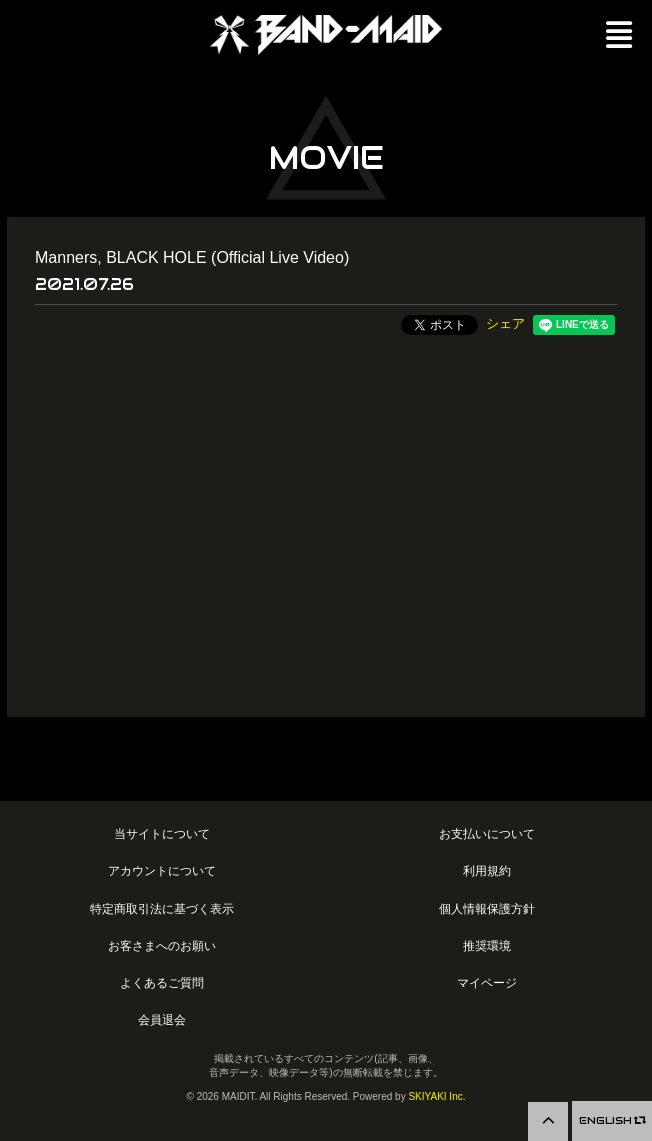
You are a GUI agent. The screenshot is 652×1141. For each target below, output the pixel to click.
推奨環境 (487, 945)
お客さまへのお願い (162, 945)
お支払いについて (487, 833)
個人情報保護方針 (487, 908)
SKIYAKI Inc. (436, 1096)
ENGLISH (612, 1120)
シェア (505, 323)
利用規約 (487, 870)
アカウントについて (162, 870)
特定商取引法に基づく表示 (162, 908)
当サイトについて (162, 833)
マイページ (487, 982)
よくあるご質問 (162, 982)
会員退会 (162, 1019)
